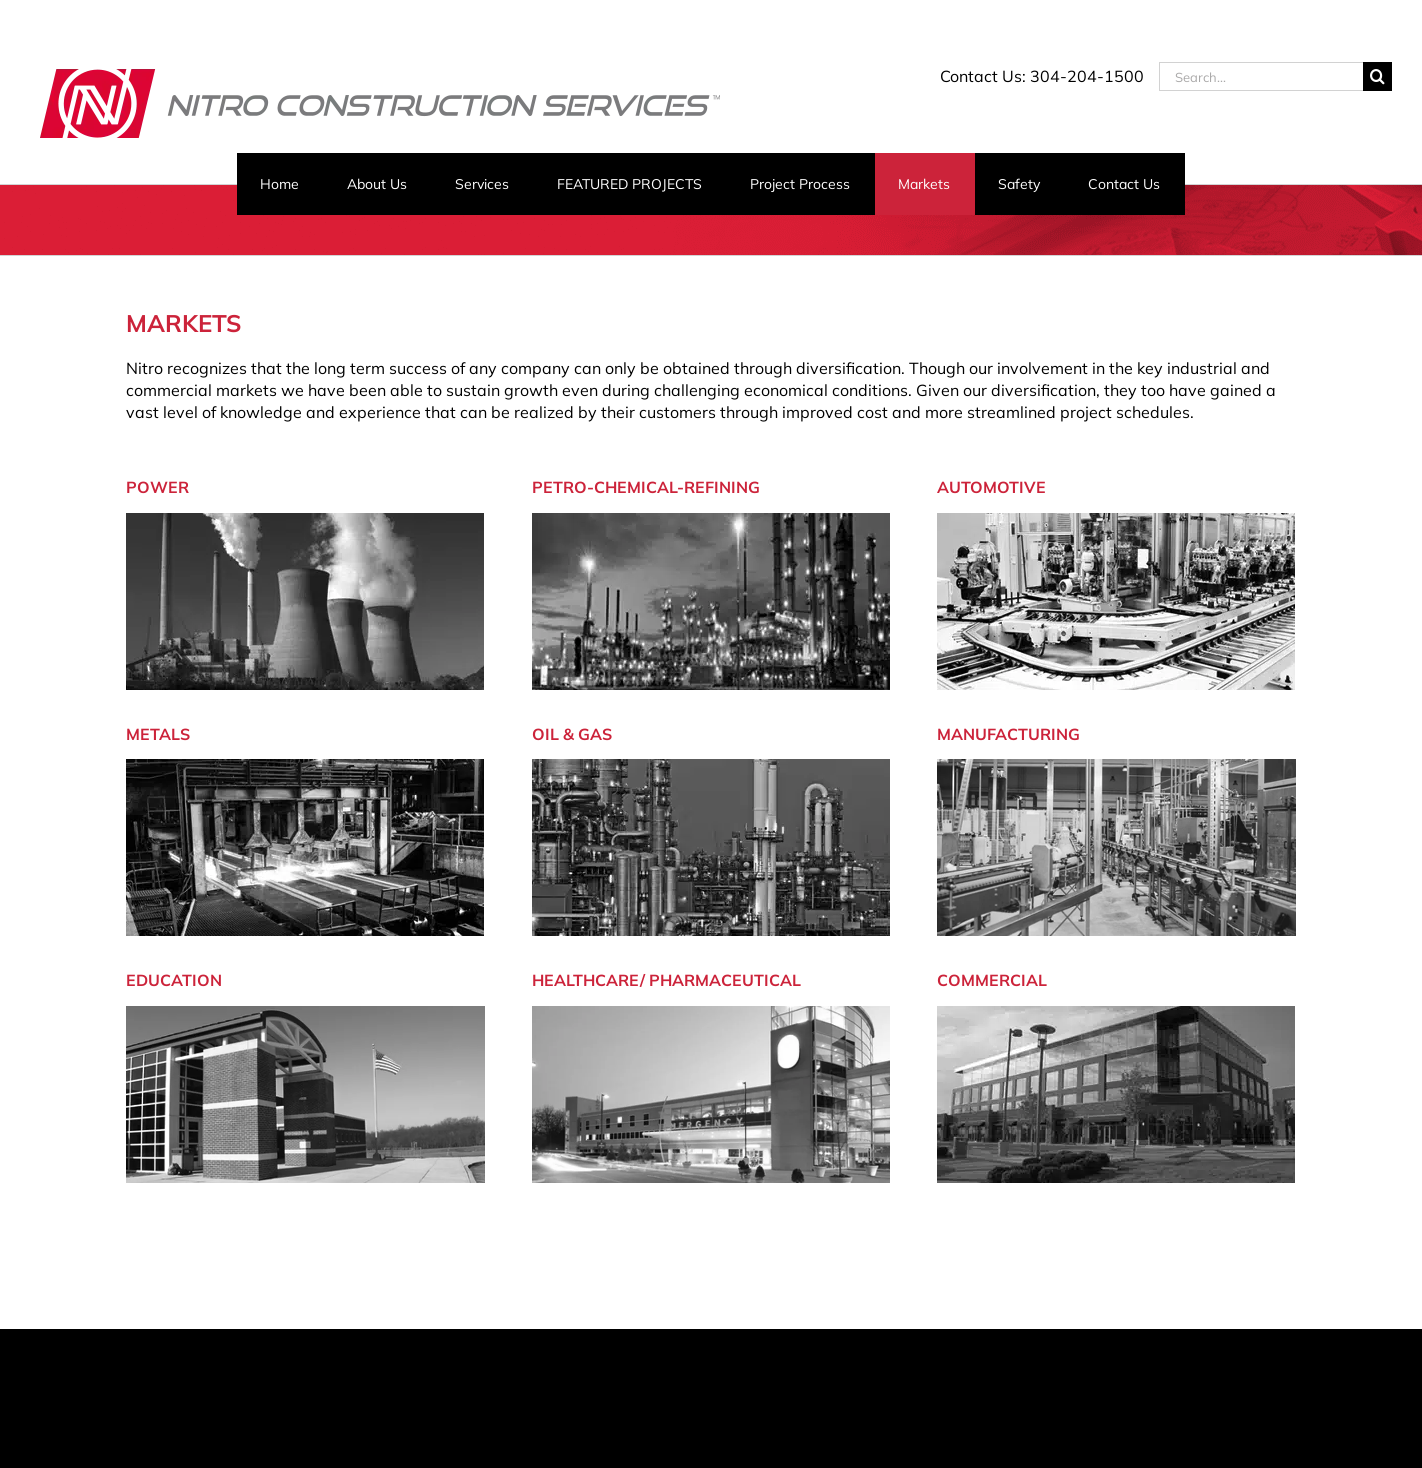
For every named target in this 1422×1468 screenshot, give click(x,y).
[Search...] (1261, 76)
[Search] (1377, 76)
